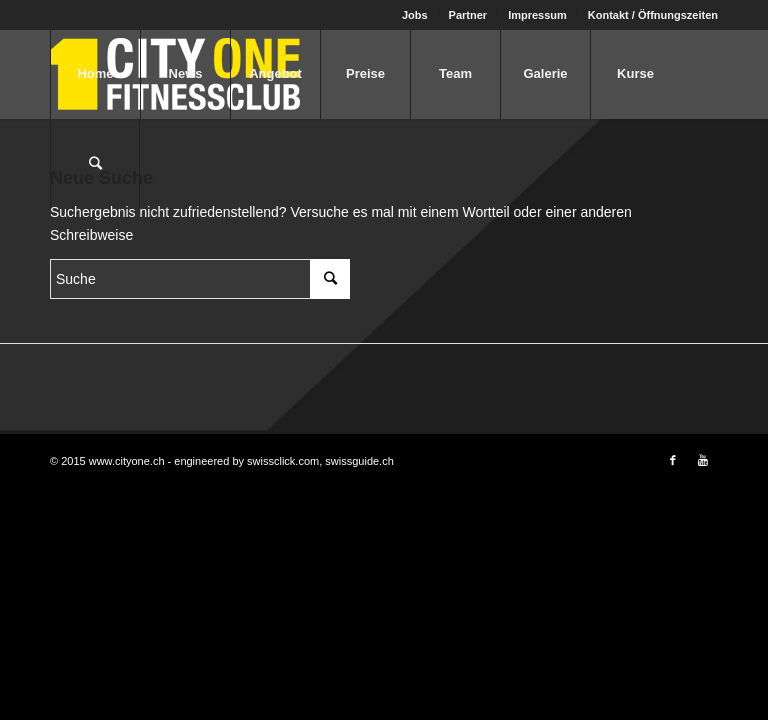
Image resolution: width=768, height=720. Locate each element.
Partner (468, 15)
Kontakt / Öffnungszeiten (653, 15)
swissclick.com (283, 461)
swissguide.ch (359, 461)
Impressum (537, 15)
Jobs (415, 15)
